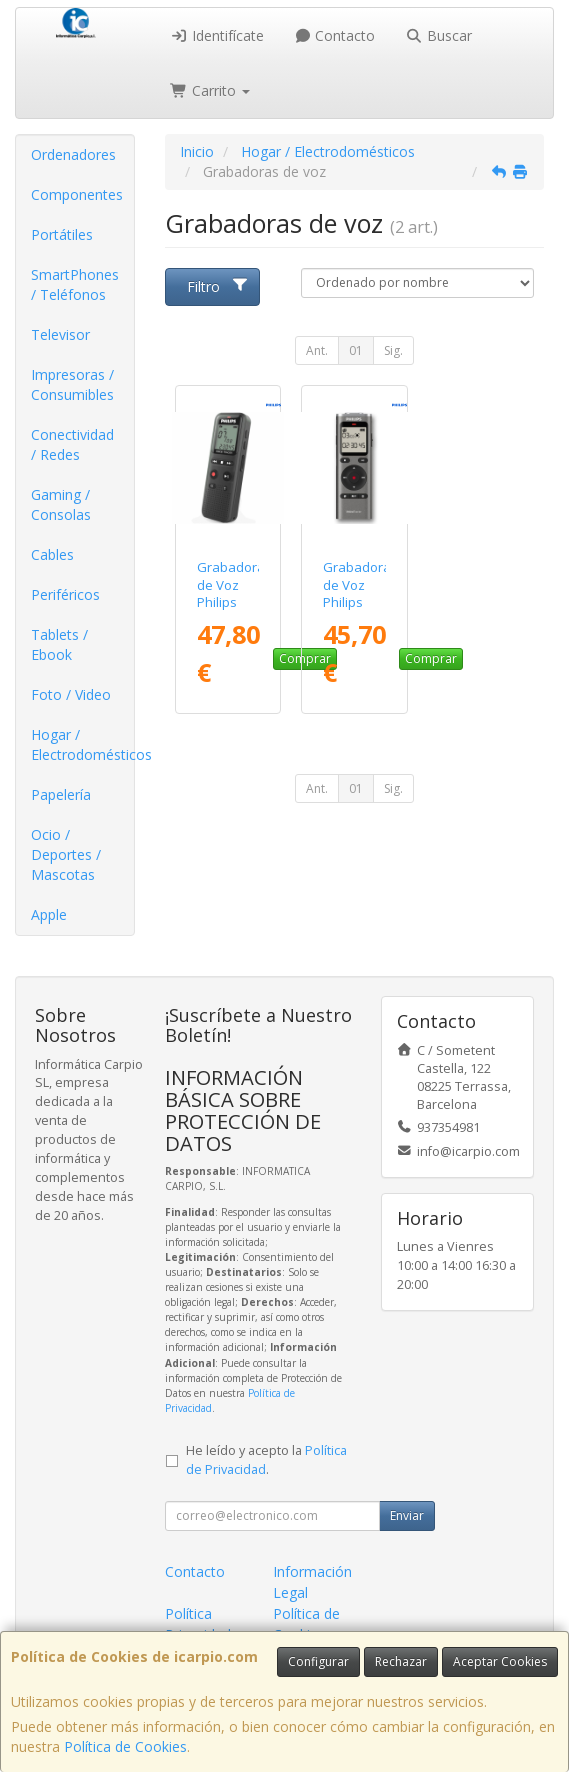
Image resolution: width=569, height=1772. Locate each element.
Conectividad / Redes (72, 444)
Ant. (317, 350)
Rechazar (401, 1661)
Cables (52, 554)
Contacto (335, 35)
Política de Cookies (125, 1746)
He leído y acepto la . (266, 1460)
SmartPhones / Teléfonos (75, 284)
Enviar (407, 1515)
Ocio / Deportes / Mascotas (66, 854)
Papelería (61, 794)
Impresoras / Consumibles (72, 384)
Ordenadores (73, 154)
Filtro (218, 286)
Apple (49, 914)
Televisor (60, 334)
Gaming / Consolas (61, 504)
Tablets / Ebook (59, 644)
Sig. (393, 350)
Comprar (431, 658)
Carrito (210, 90)
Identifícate (217, 35)
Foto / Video (71, 694)
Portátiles (62, 234)
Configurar (318, 1661)
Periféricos (65, 594)
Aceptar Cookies (500, 1661)
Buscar (438, 35)
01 (356, 350)
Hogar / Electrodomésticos (82, 744)
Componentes (77, 194)
